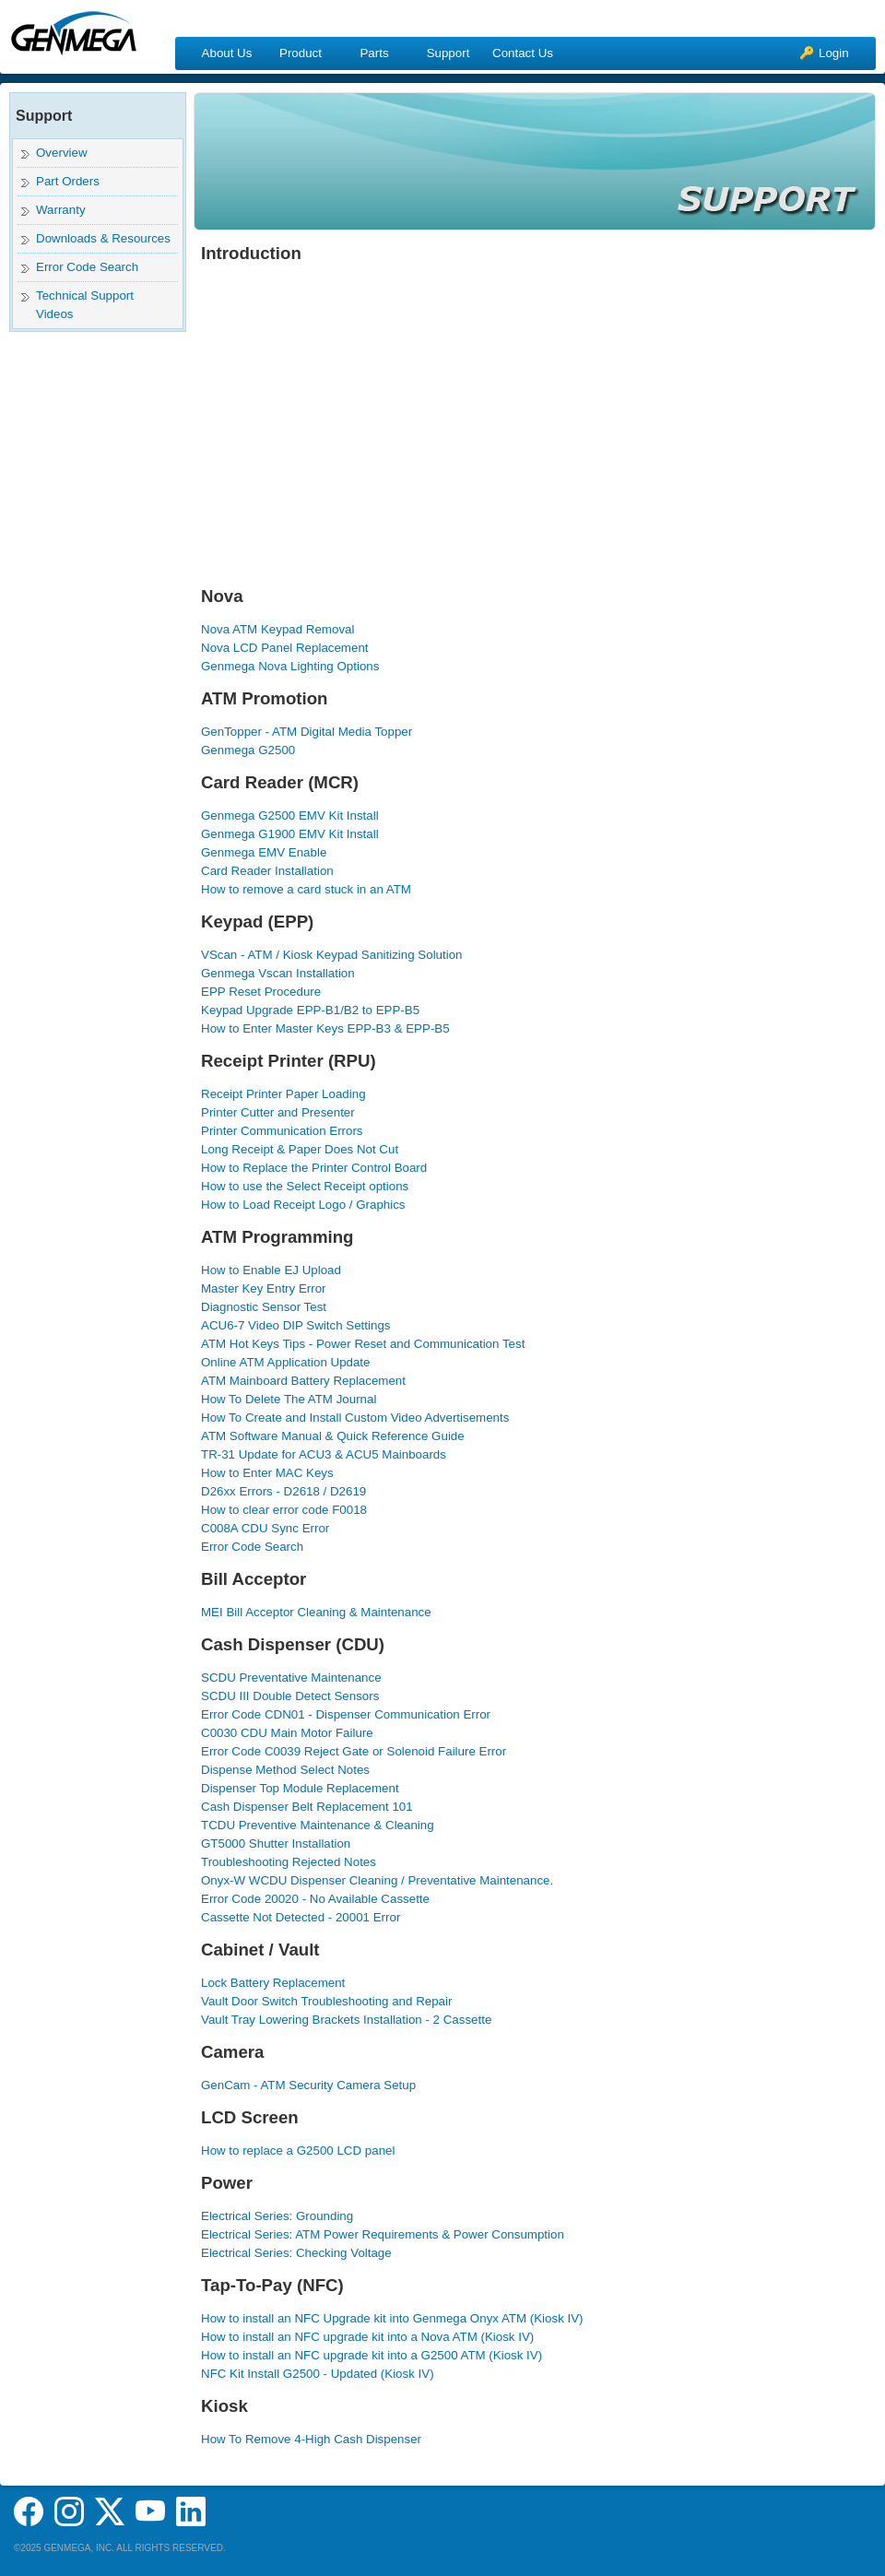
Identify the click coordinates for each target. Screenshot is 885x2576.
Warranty (61, 210)
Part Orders (68, 181)
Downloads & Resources (103, 238)
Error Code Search (87, 267)
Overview (62, 153)
